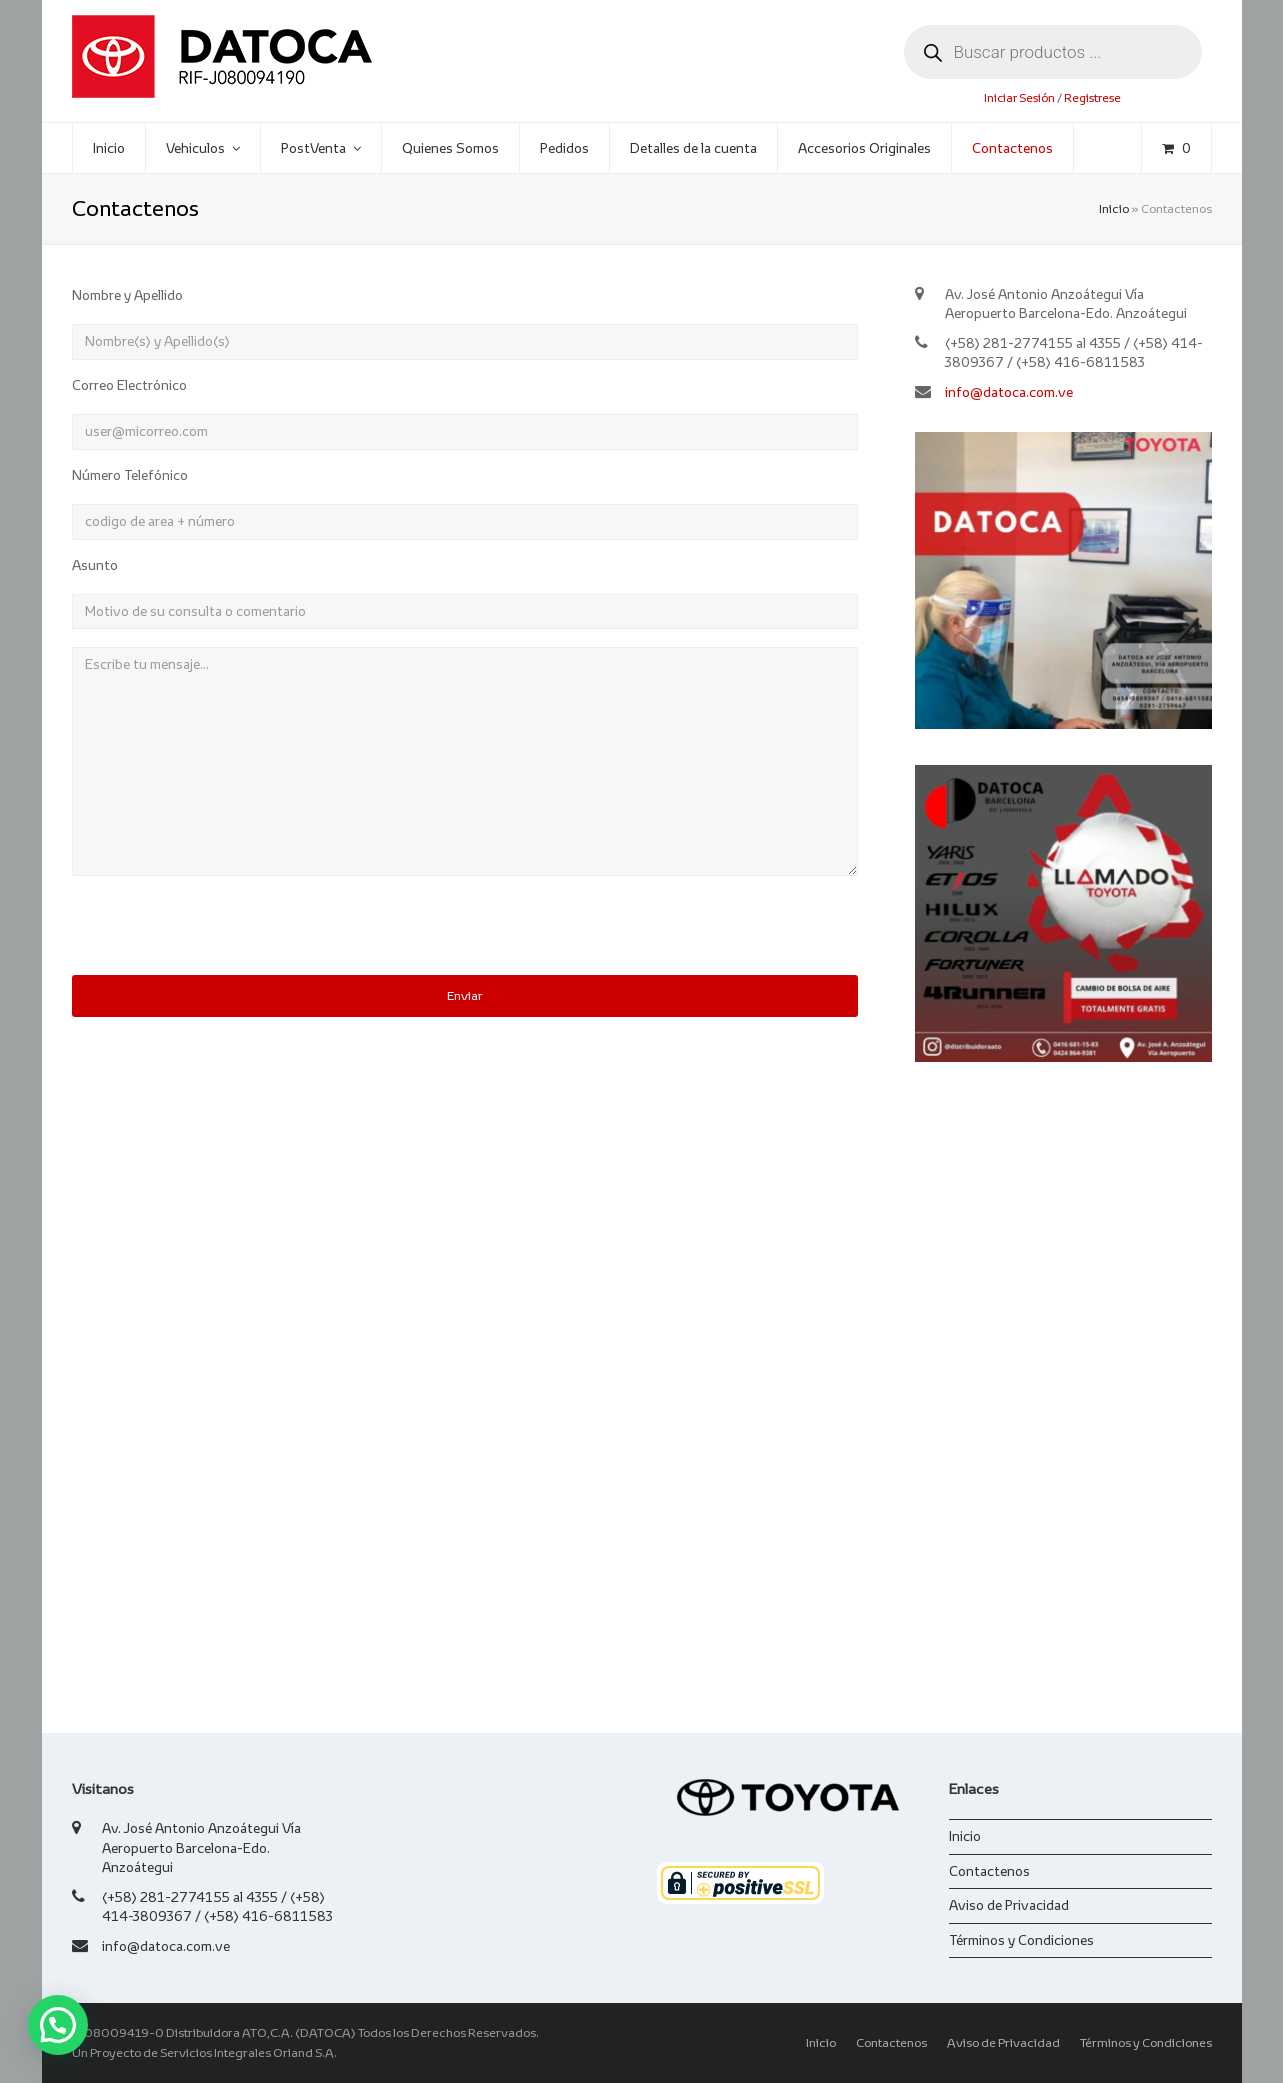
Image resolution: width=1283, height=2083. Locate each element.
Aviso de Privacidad (1009, 1905)
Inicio (1114, 209)
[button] (58, 2025)
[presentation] (224, 936)
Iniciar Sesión (1019, 97)
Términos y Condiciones (1021, 1940)
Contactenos (989, 1871)
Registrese (1092, 97)
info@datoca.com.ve (1009, 392)
